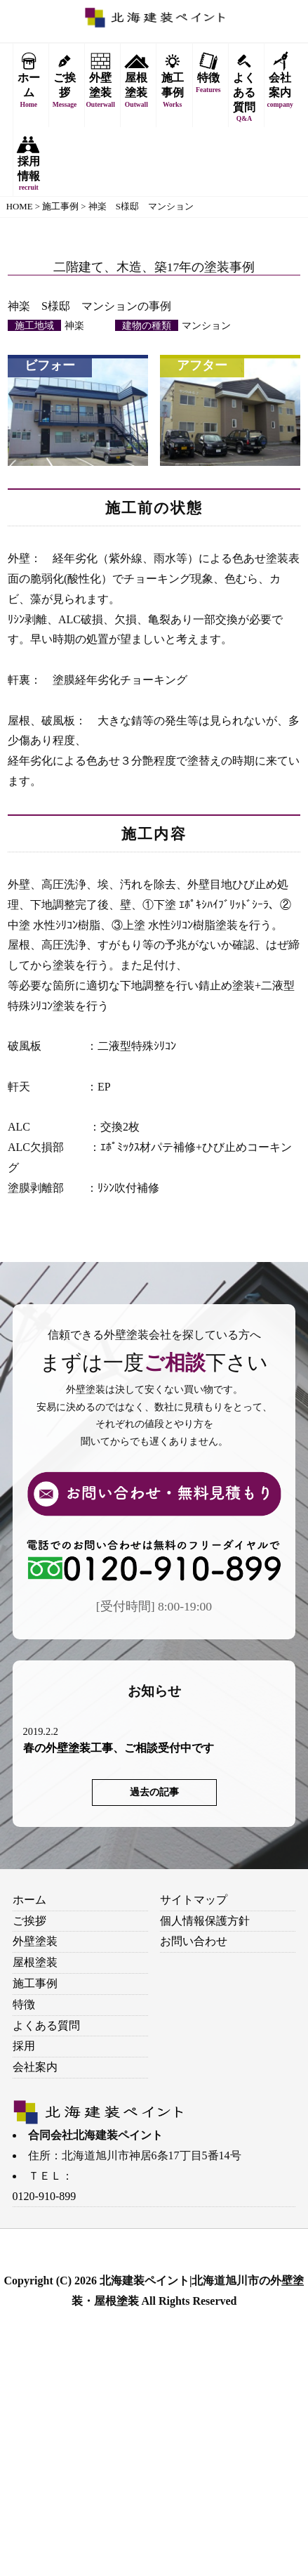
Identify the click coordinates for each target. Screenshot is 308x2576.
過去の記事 (154, 1791)
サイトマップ (193, 1900)
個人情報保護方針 (205, 1921)
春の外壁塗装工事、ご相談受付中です (118, 1748)
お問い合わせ (193, 1941)
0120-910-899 (44, 2196)
